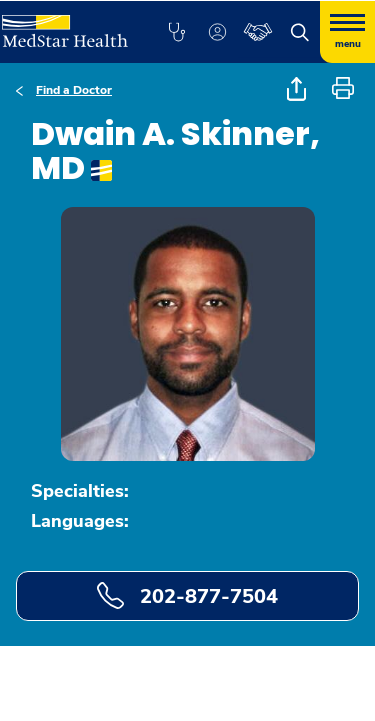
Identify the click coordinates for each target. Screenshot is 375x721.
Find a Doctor (74, 90)
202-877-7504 (187, 596)
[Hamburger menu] (347, 32)
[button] (176, 32)
